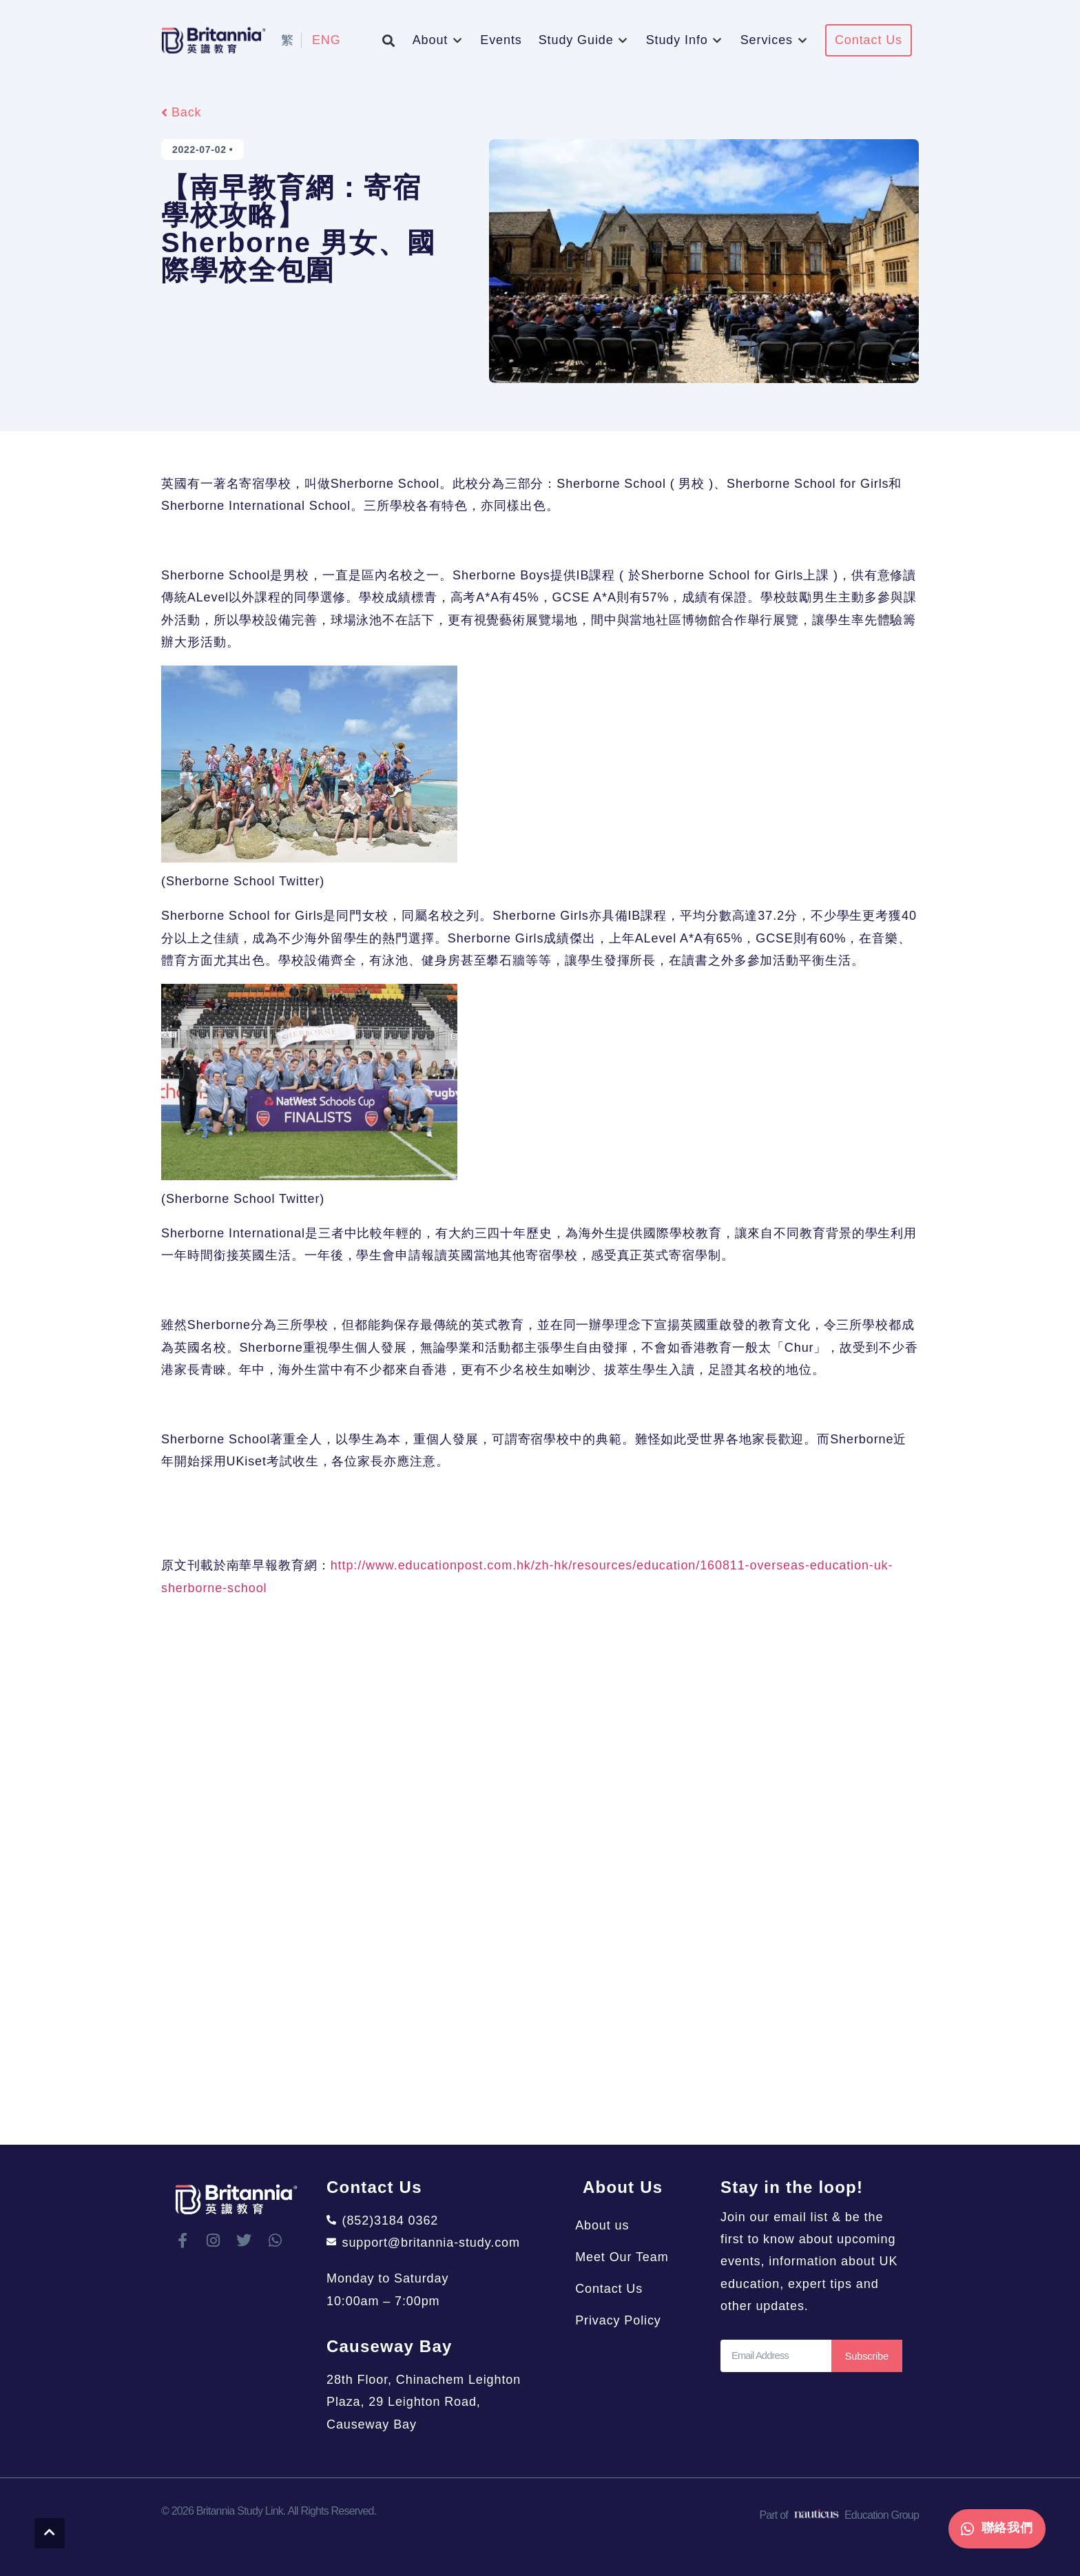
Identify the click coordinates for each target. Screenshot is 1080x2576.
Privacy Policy (626, 2320)
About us (609, 2225)
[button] (388, 40)
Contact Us (616, 2289)
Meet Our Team (629, 2257)
